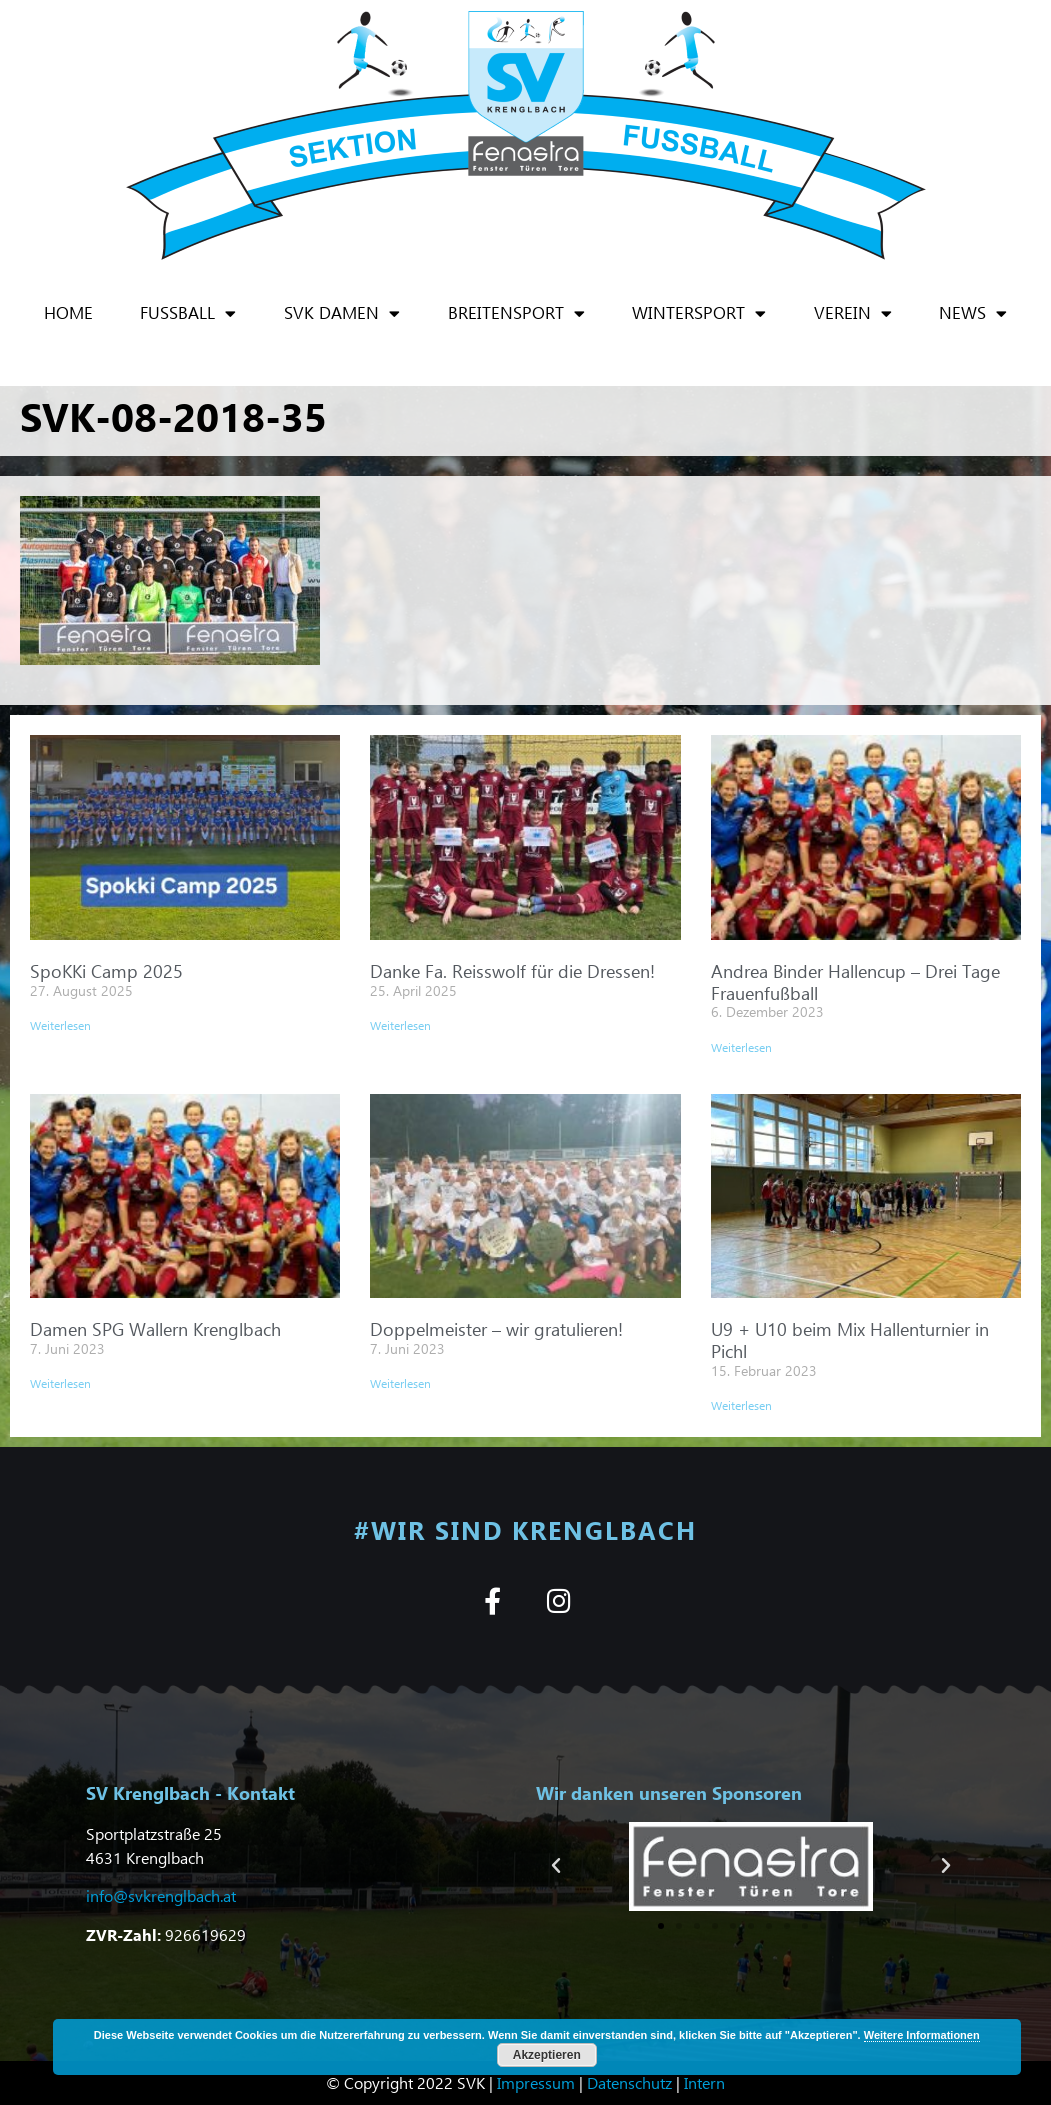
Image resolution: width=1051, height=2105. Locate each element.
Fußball (188, 313)
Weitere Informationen (922, 2035)
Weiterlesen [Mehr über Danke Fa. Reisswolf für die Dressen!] (400, 1025)
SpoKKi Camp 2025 (106, 970)
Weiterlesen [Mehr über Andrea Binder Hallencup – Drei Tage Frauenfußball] (741, 1047)
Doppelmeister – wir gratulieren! (496, 1328)
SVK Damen (342, 313)
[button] (556, 1866)
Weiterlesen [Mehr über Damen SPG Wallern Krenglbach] (60, 1383)
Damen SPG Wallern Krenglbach (155, 1328)
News (973, 313)
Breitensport (516, 313)
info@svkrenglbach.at (161, 1895)
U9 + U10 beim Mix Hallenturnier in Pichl (850, 1339)
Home (68, 312)
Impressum (536, 2082)
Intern (704, 2082)
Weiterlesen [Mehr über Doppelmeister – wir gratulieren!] (400, 1383)
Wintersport (699, 313)
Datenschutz (629, 2082)
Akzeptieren (547, 2055)
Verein (853, 313)
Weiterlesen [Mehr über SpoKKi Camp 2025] (60, 1025)
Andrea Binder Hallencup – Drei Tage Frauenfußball (855, 981)
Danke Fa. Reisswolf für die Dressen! (512, 970)
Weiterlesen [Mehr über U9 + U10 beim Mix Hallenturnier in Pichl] (741, 1405)
